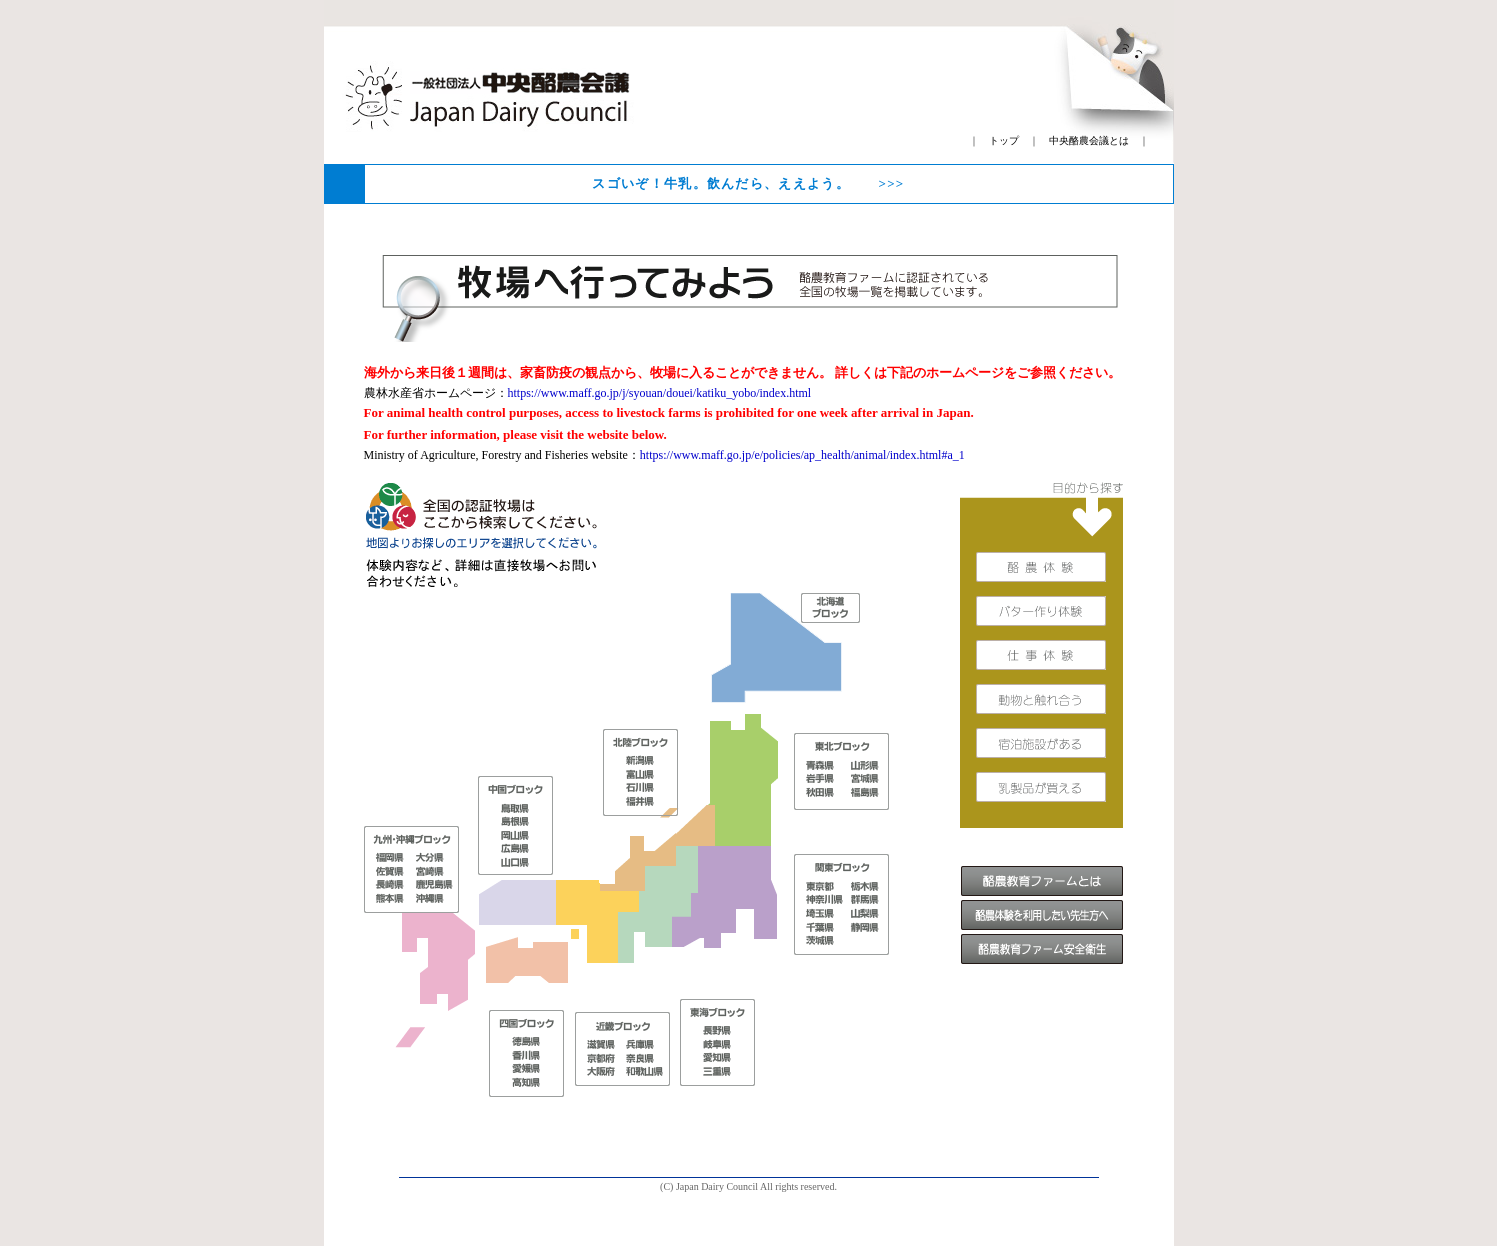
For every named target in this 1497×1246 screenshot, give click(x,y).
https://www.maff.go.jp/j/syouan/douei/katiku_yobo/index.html (660, 393)
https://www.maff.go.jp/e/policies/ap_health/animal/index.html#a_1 (802, 455)
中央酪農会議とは (1089, 140)
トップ (1004, 140)
